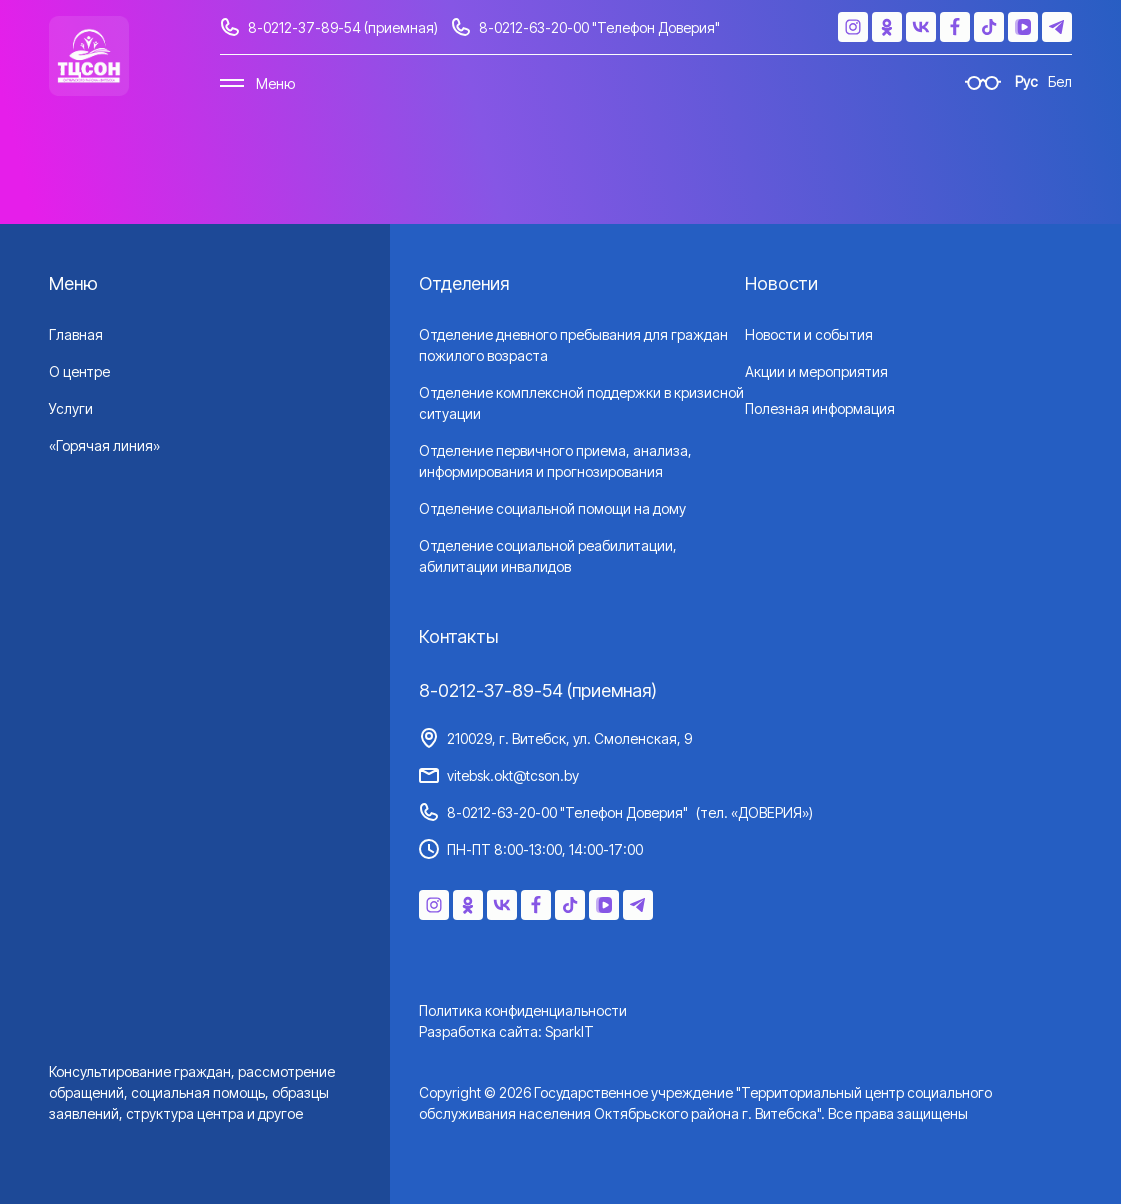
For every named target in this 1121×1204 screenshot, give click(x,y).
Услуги (71, 408)
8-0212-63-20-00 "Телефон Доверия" (599, 27)
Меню (275, 83)
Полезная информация (820, 408)
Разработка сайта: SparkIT (506, 1031)
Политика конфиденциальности (523, 1010)
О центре (79, 371)
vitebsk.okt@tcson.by (513, 775)
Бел (1060, 81)
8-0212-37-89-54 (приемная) (343, 27)
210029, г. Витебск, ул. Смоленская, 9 (569, 738)
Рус (1026, 81)
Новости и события (809, 334)
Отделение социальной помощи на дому (552, 508)
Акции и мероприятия (816, 371)
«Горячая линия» (104, 445)
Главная (76, 334)
